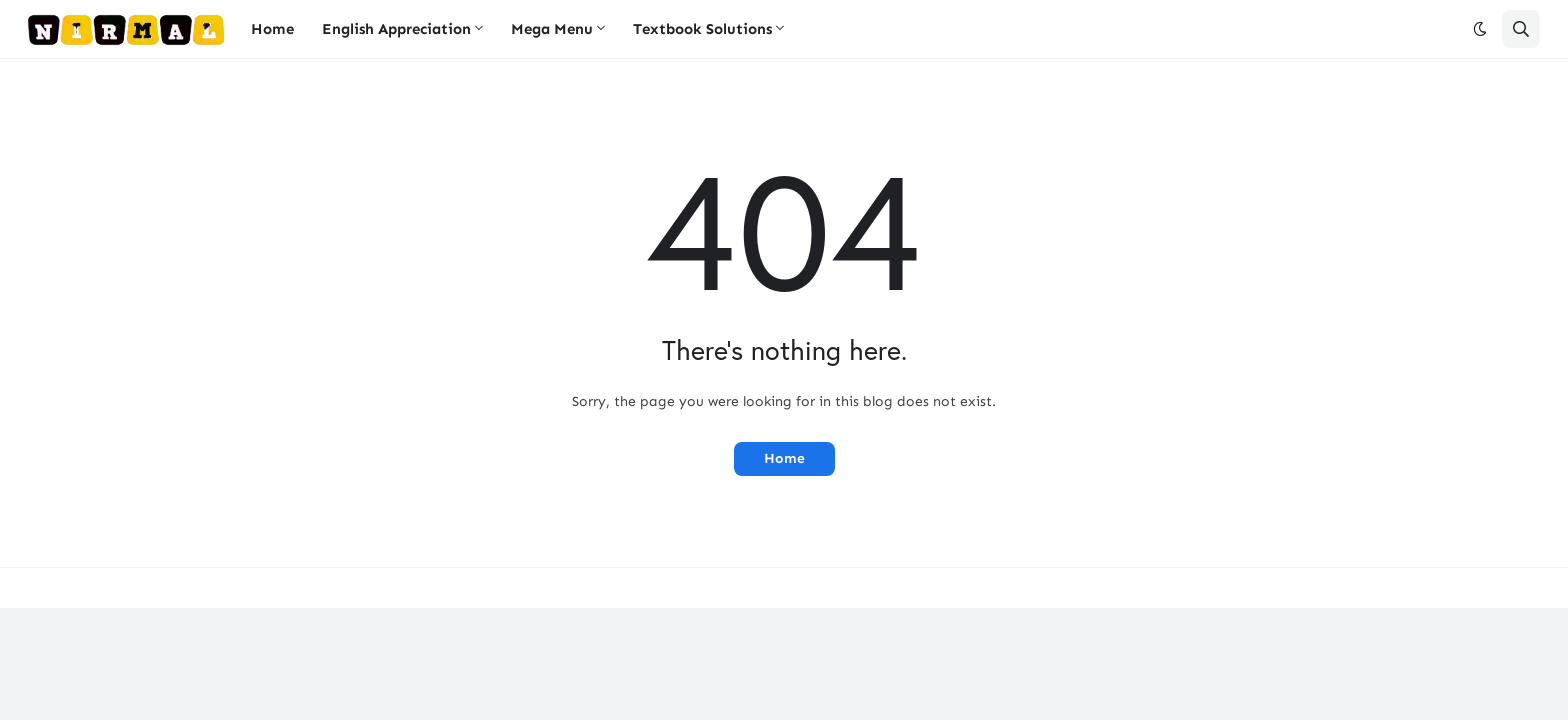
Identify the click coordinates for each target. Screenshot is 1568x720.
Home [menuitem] (272, 29)
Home (784, 458)
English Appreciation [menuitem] (396, 29)
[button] (1480, 29)
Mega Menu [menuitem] (552, 29)
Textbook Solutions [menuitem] (702, 29)
